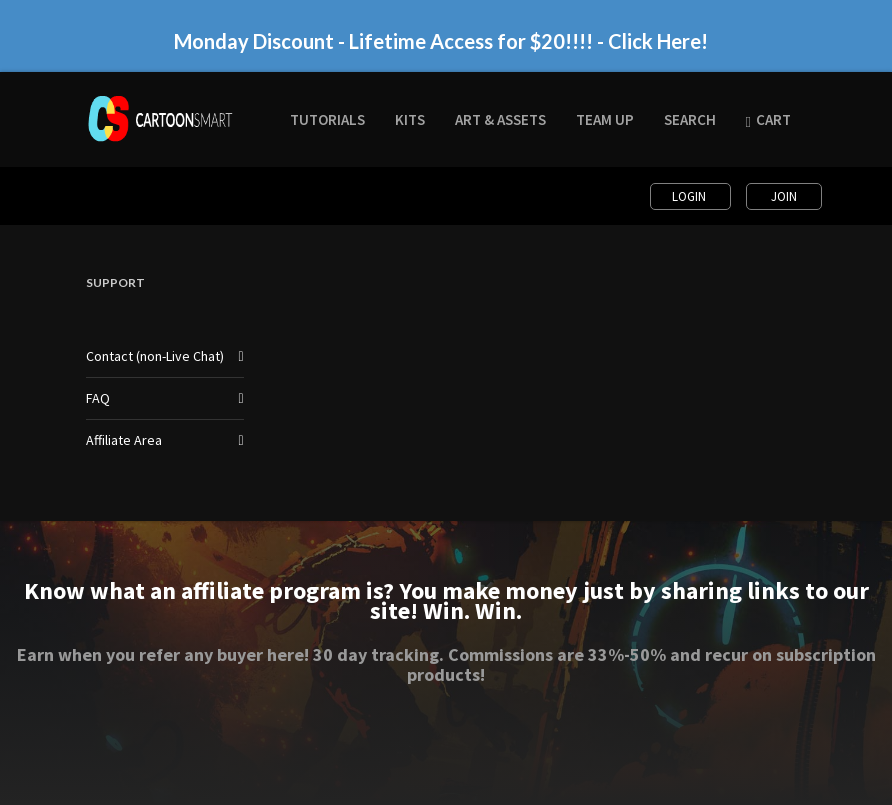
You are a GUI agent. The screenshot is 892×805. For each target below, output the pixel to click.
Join (784, 196)
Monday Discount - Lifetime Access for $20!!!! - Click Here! (441, 41)
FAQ (98, 398)
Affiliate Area (124, 440)
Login (690, 196)
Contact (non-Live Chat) (155, 356)
